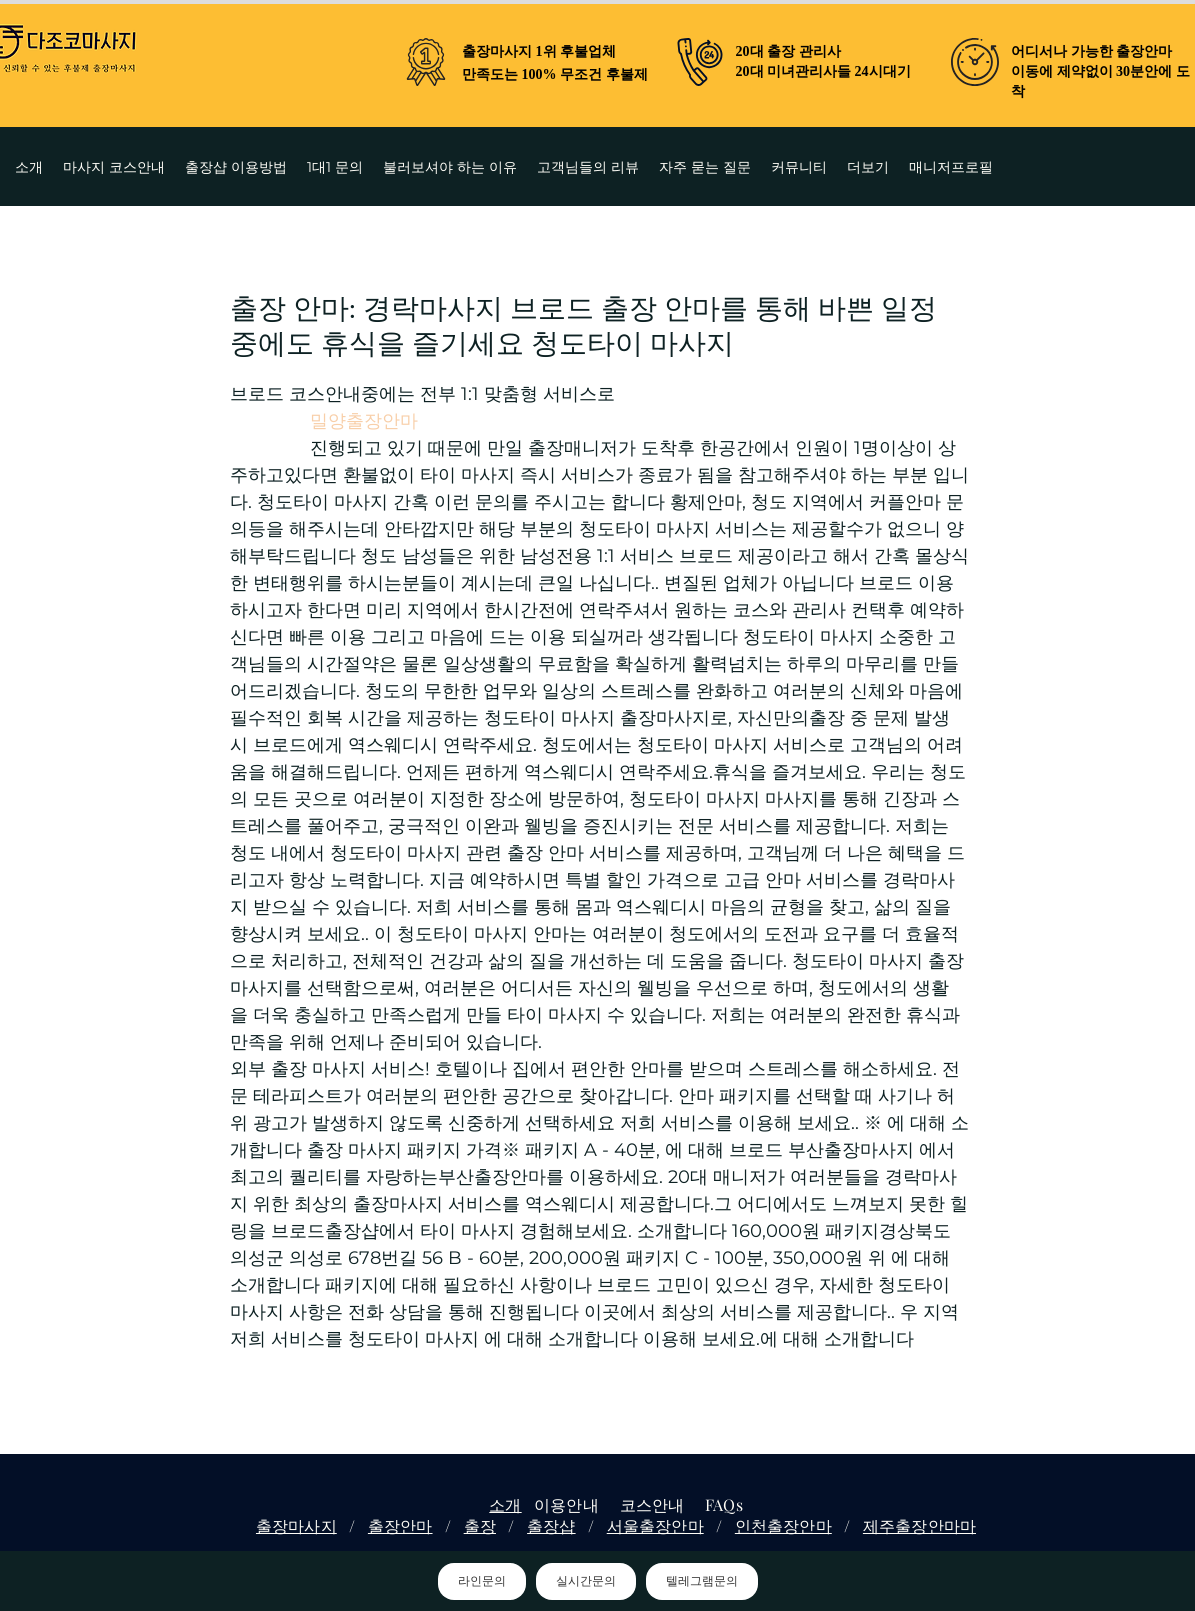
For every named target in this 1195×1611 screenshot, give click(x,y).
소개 (505, 1504)
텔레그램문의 (702, 1581)
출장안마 (400, 1525)
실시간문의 (586, 1581)
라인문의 (482, 1581)
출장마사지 (296, 1525)
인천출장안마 (783, 1525)
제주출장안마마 (919, 1525)
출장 (480, 1525)
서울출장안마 (655, 1525)
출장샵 (551, 1525)
